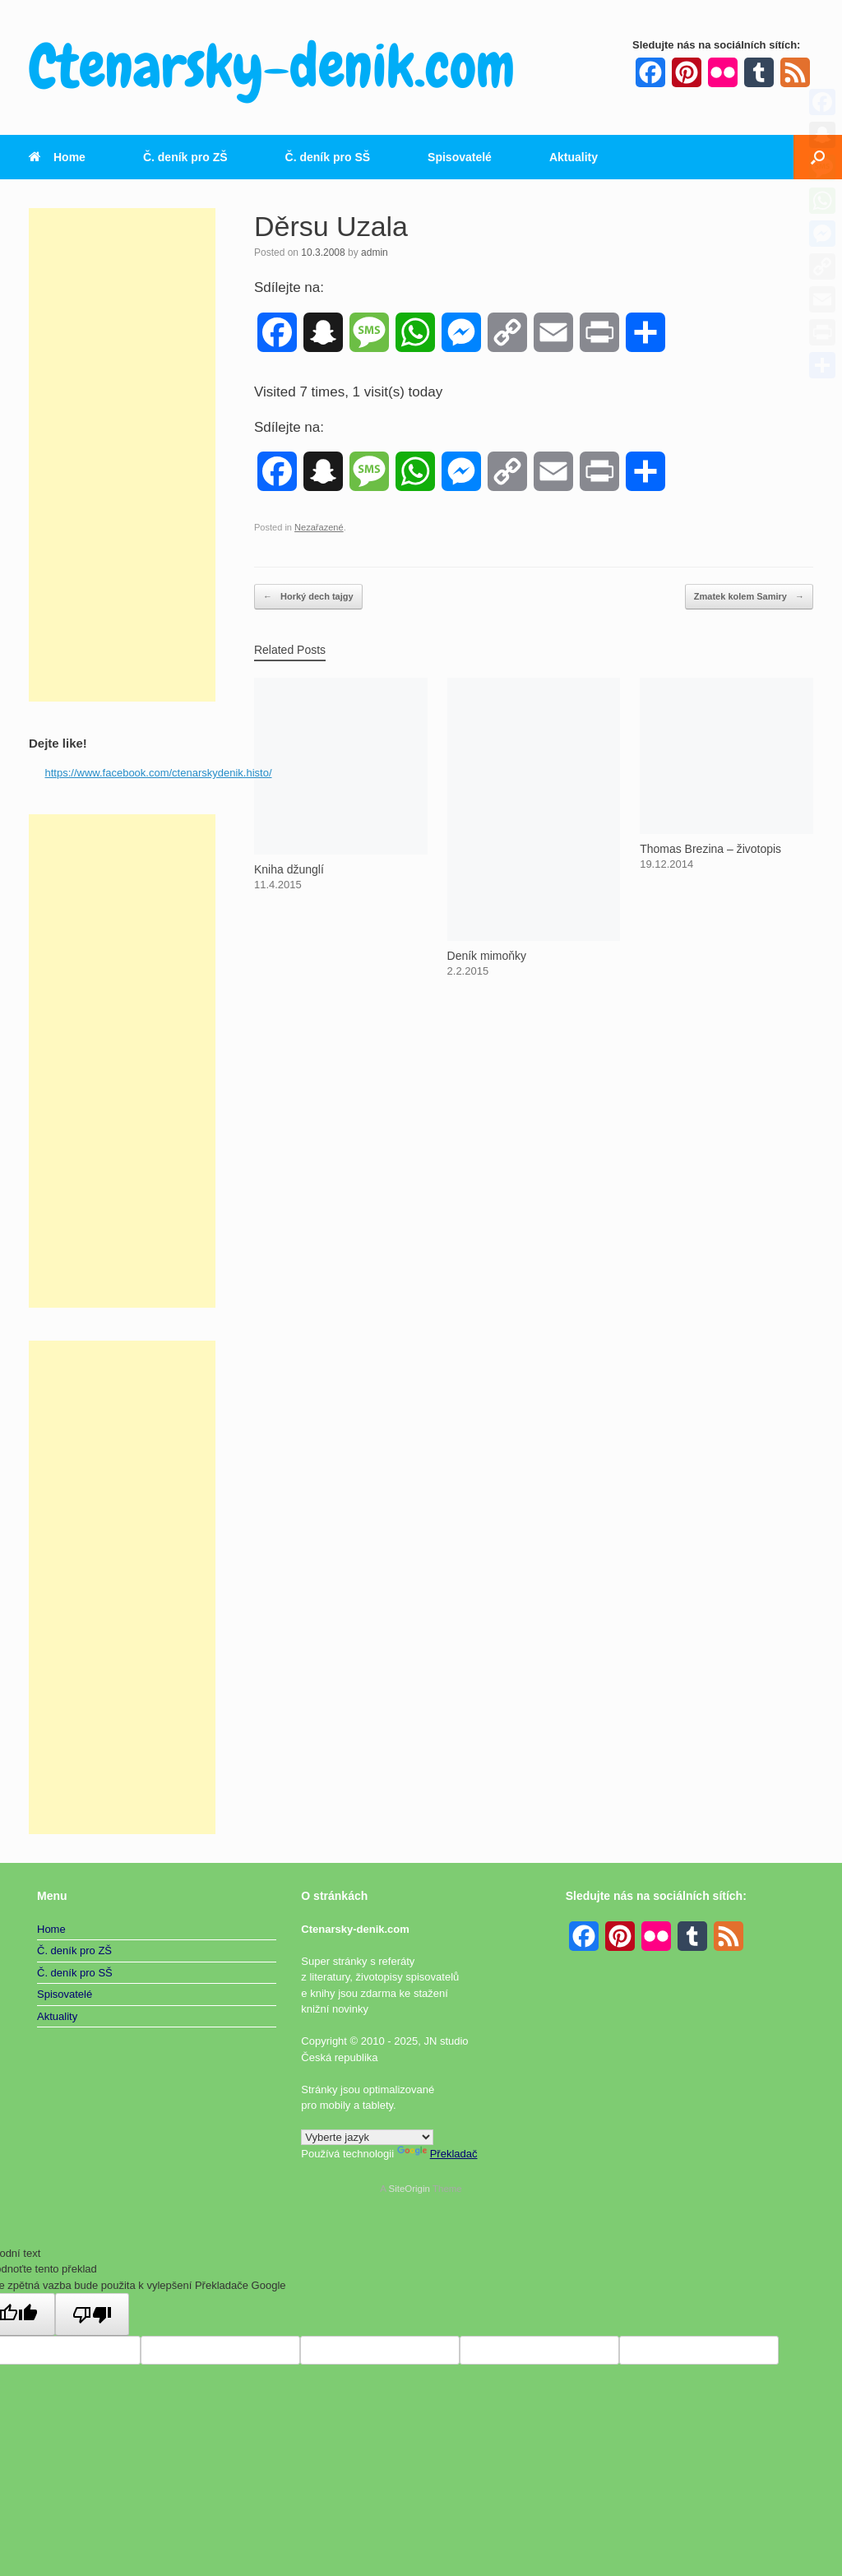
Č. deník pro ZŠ (185, 157)
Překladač (437, 2153)
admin (374, 252)
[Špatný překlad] (92, 2314)
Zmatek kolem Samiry (749, 597)
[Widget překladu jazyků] (367, 2137)
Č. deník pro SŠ (327, 157)
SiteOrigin (409, 2189)
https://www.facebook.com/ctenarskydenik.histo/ (158, 773)
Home (57, 157)
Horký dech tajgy (308, 597)
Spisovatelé (460, 157)
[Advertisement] (122, 455)
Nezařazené (319, 527)
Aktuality (573, 157)
